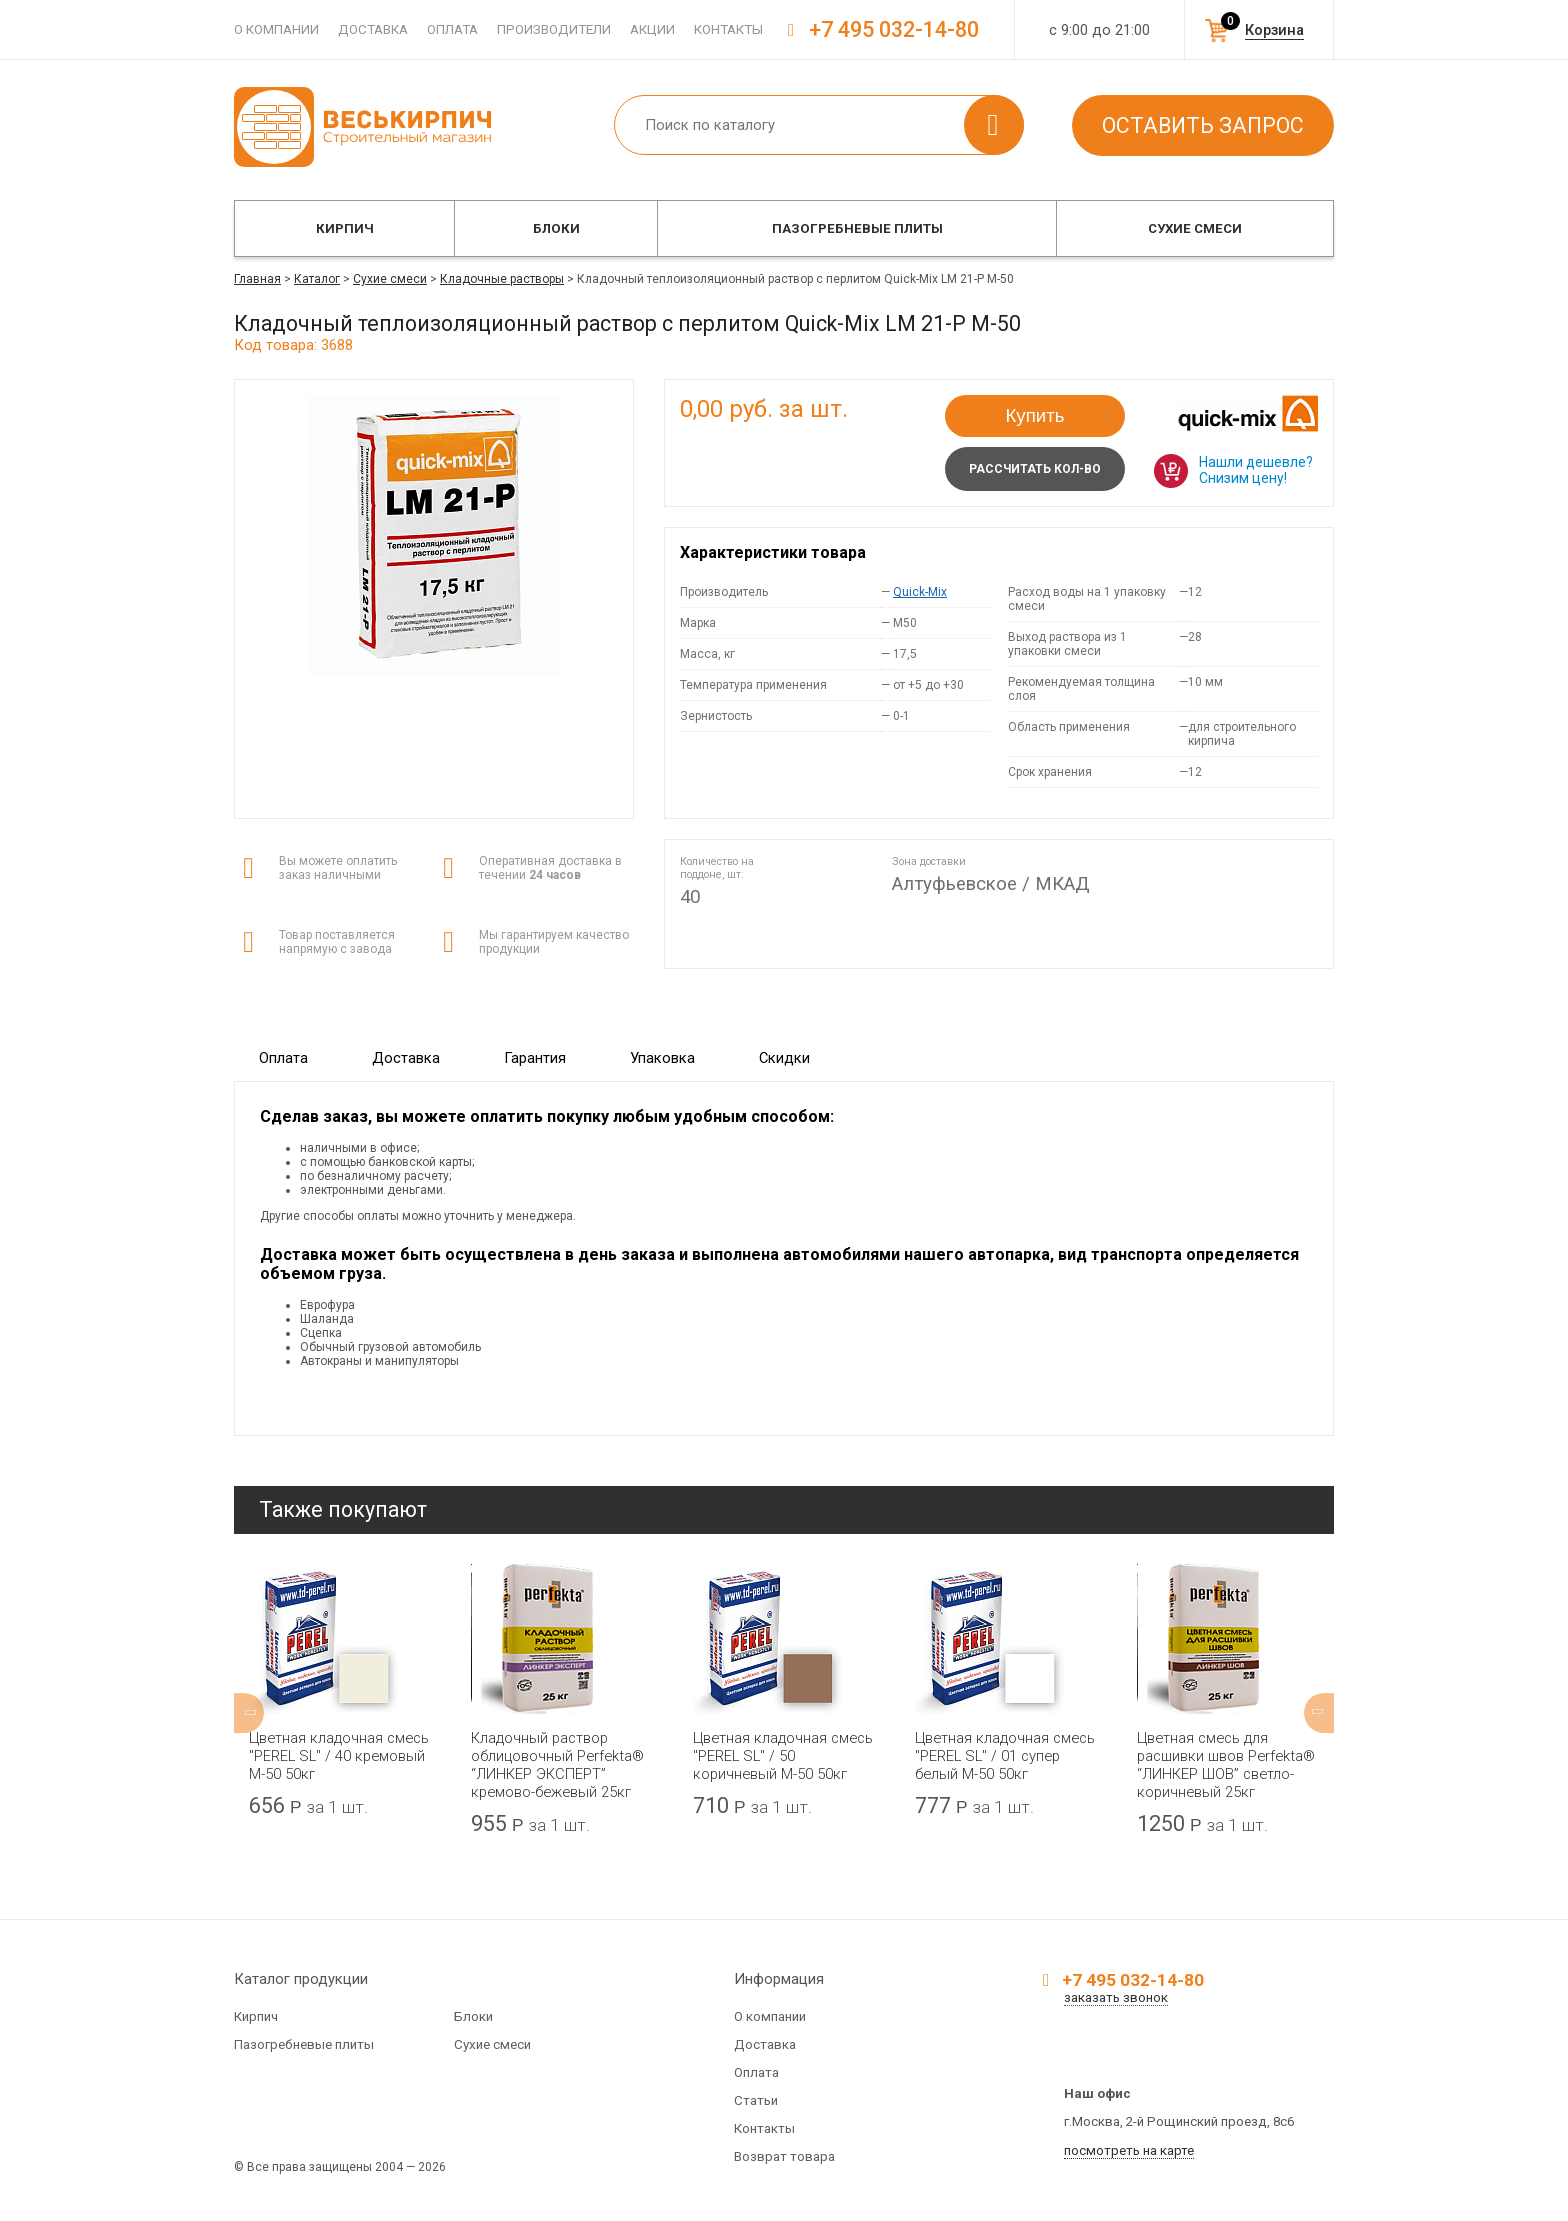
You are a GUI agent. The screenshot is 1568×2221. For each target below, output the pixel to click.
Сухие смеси (1195, 228)
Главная (257, 279)
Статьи (756, 2100)
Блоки (556, 228)
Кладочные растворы (502, 279)
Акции (652, 29)
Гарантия (535, 1058)
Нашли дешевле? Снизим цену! (1256, 470)
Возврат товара (784, 2156)
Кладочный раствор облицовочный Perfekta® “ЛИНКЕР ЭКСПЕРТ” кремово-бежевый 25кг (557, 1765)
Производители (554, 29)
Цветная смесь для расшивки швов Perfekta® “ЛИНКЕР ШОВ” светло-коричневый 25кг (1226, 1765)
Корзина (1274, 30)
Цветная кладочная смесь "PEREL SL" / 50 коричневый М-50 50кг (783, 1756)
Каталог (317, 279)
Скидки (784, 1058)
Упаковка (662, 1058)
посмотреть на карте (1129, 2150)
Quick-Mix (920, 592)
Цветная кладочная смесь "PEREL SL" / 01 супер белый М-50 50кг (1005, 1756)
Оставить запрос (1203, 125)
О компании (276, 29)
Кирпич (345, 228)
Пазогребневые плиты (857, 228)
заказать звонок (1116, 1997)
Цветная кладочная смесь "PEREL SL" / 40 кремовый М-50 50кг (339, 1756)
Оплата (452, 29)
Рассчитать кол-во (1035, 469)
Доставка (373, 29)
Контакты (728, 29)
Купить (1035, 415)
